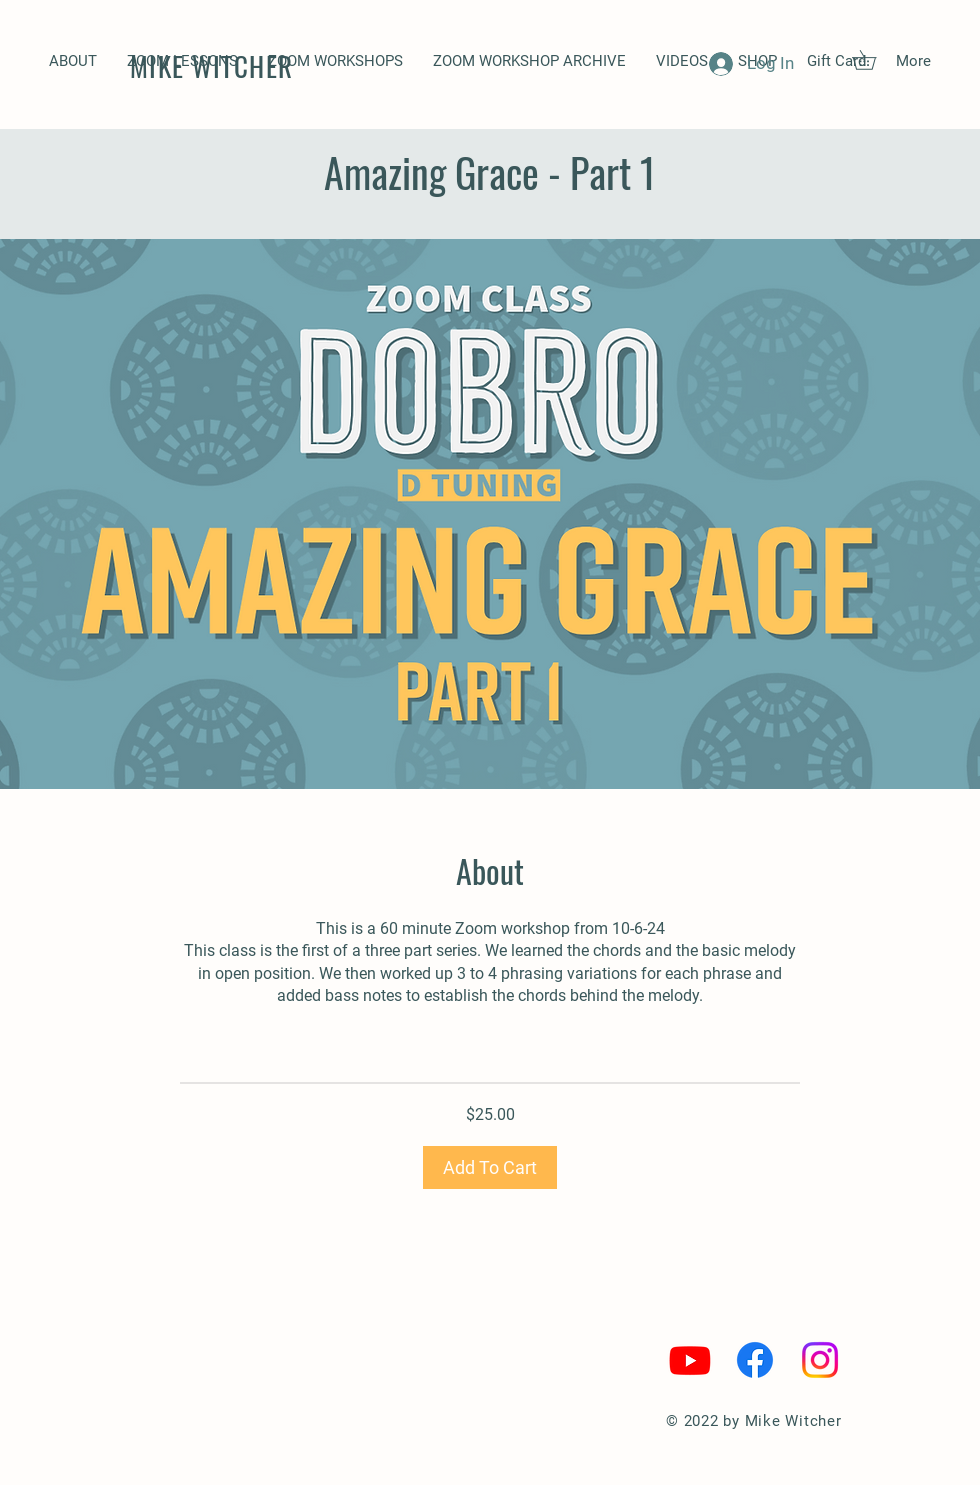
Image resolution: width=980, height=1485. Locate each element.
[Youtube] (690, 1360)
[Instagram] (820, 1360)
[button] (335, 61)
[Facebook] (755, 1360)
